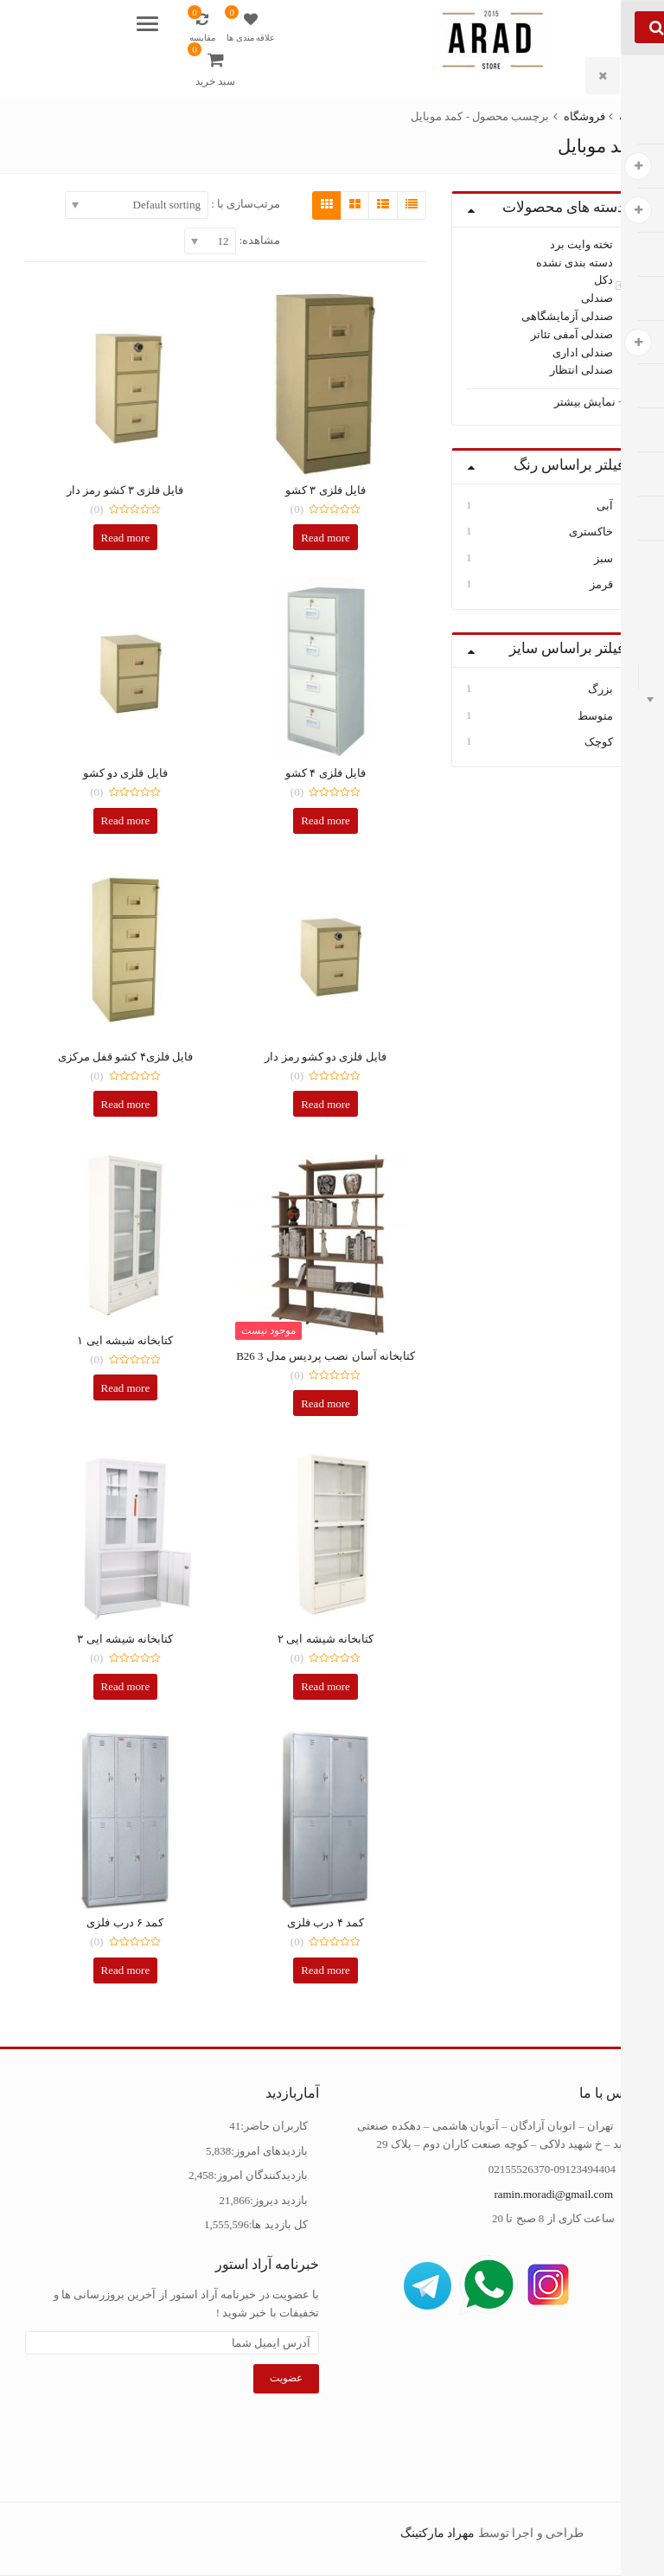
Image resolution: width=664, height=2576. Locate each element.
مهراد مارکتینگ (438, 2533)
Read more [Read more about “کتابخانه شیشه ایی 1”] (125, 1387)
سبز (603, 558)
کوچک (598, 741)
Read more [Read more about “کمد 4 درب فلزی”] (325, 1970)
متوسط (595, 715)
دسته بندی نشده (575, 261)
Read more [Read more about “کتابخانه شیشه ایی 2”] (325, 1686)
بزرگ (600, 688)
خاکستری (591, 531)
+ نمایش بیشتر (589, 401)
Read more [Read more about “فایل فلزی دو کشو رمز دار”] (325, 1104)
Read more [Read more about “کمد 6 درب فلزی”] (125, 1970)
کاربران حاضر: (274, 2125)
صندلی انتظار (581, 369)
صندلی (597, 298)
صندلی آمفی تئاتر (572, 334)
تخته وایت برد (582, 244)
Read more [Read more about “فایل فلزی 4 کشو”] (325, 820)
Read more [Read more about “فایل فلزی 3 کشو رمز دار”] (125, 537)
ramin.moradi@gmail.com (553, 2194)
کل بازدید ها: (278, 2224)
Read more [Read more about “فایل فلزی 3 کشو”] (325, 537)
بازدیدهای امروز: (269, 2150)
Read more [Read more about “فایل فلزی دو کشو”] (125, 820)
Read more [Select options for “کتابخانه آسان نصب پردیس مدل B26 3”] (325, 1403)
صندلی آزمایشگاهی (567, 316)
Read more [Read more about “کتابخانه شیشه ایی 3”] (125, 1686)
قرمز (601, 584)
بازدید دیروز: (279, 2200)
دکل (603, 279)
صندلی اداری (582, 351)
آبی (605, 505)
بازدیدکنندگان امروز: (261, 2175)
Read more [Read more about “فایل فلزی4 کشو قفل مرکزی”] (125, 1104)
